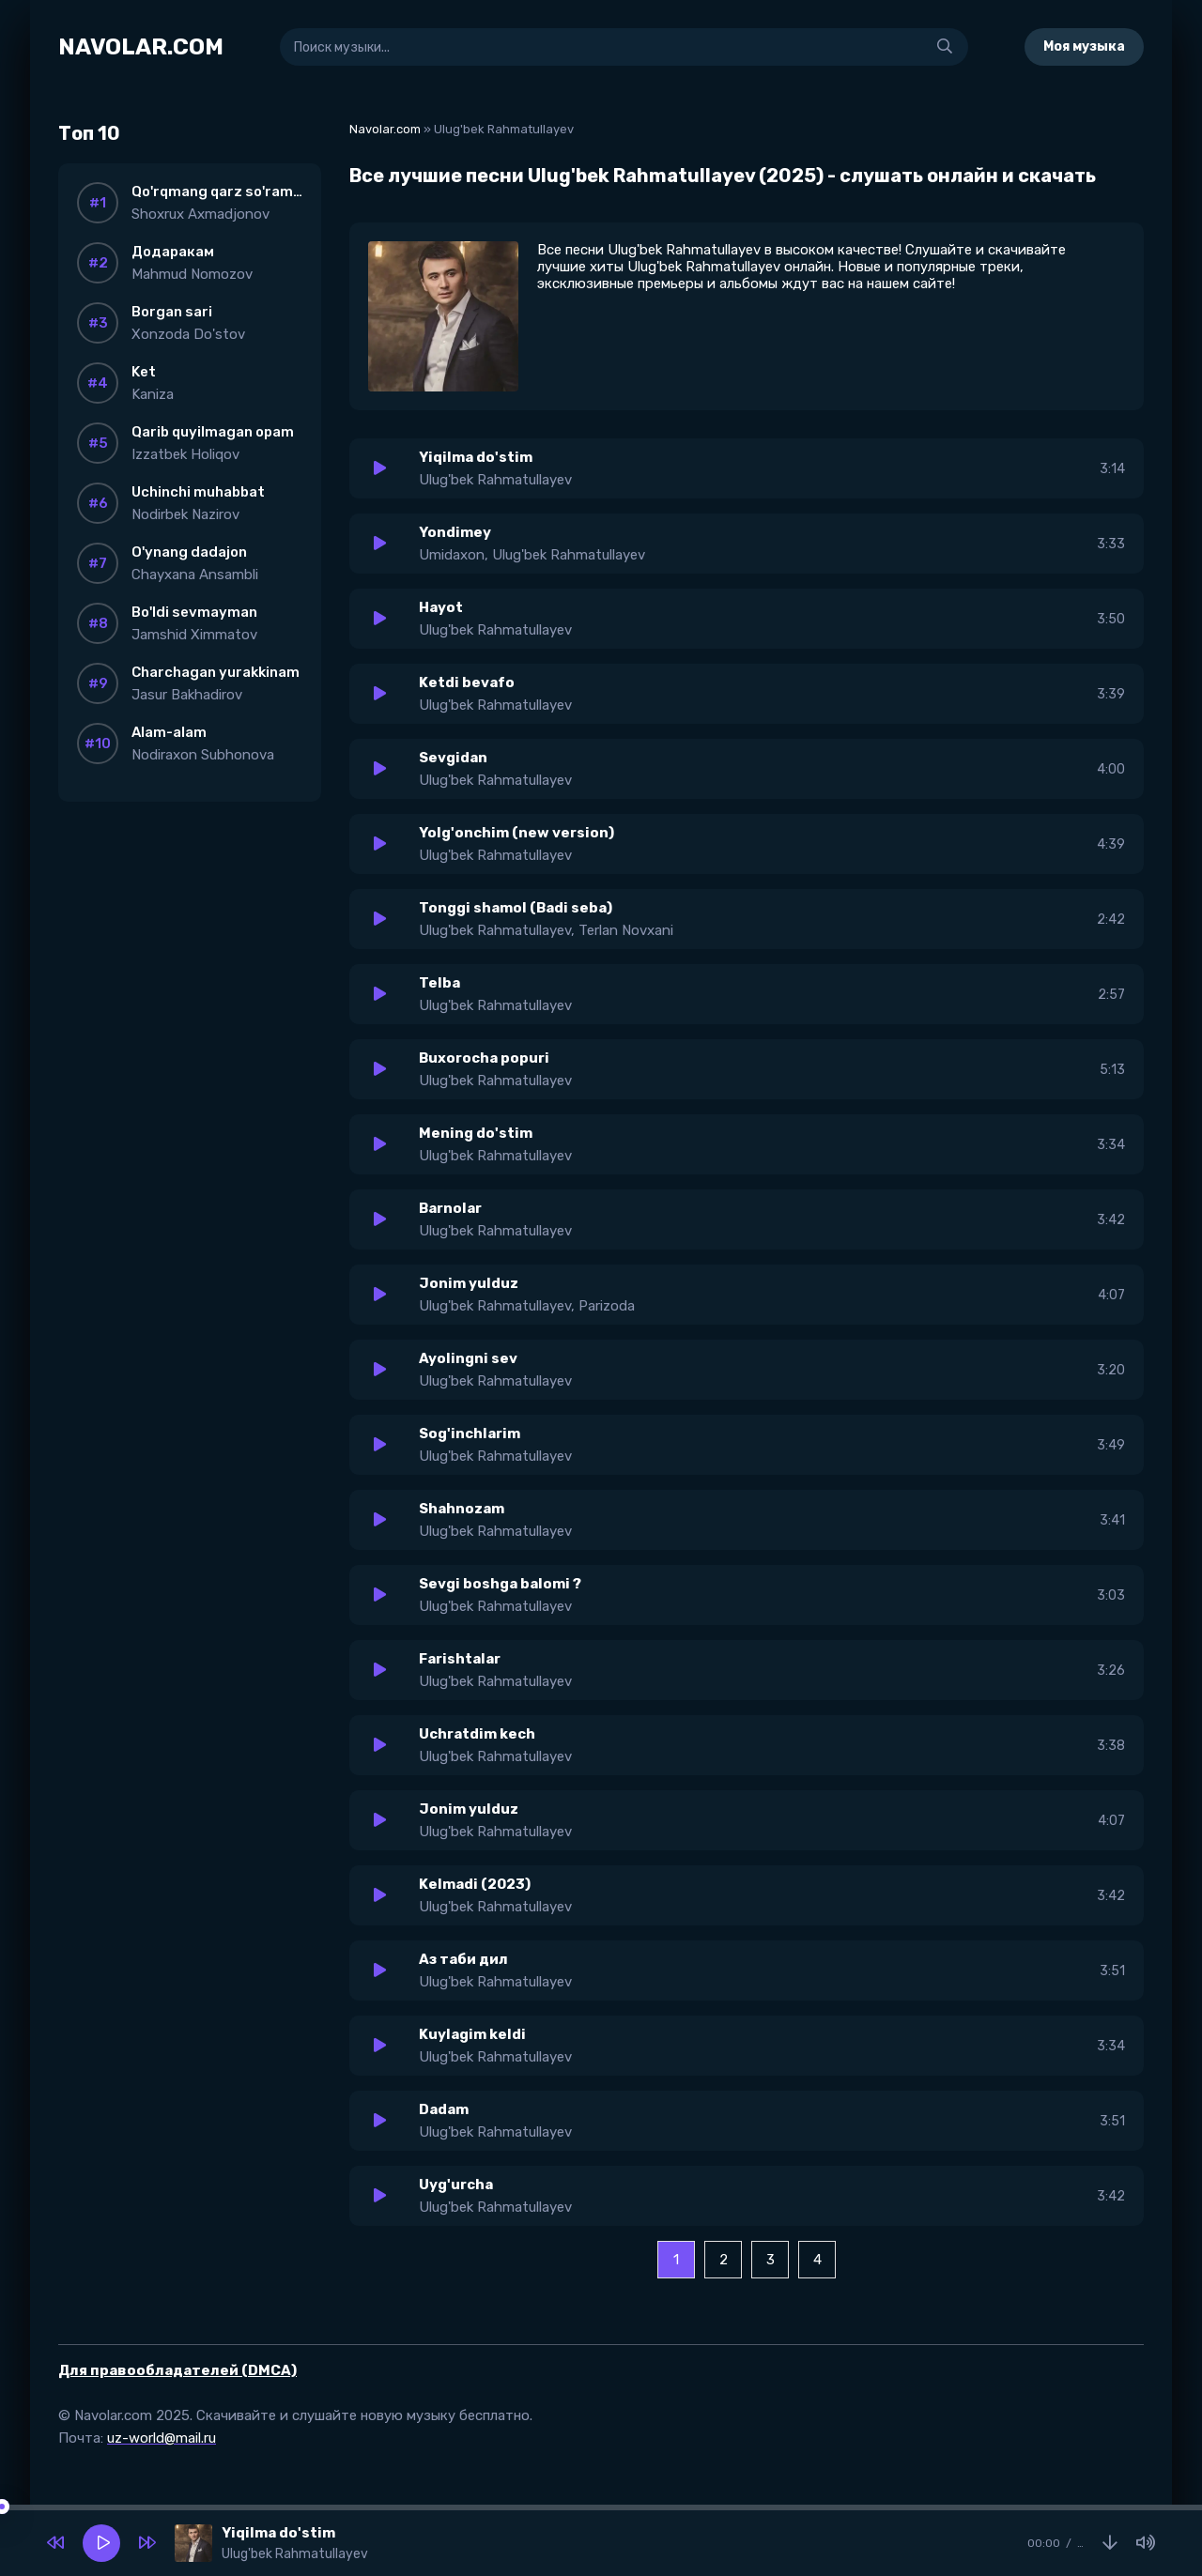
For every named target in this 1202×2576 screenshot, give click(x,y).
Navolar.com (385, 129)
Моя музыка (1084, 46)
